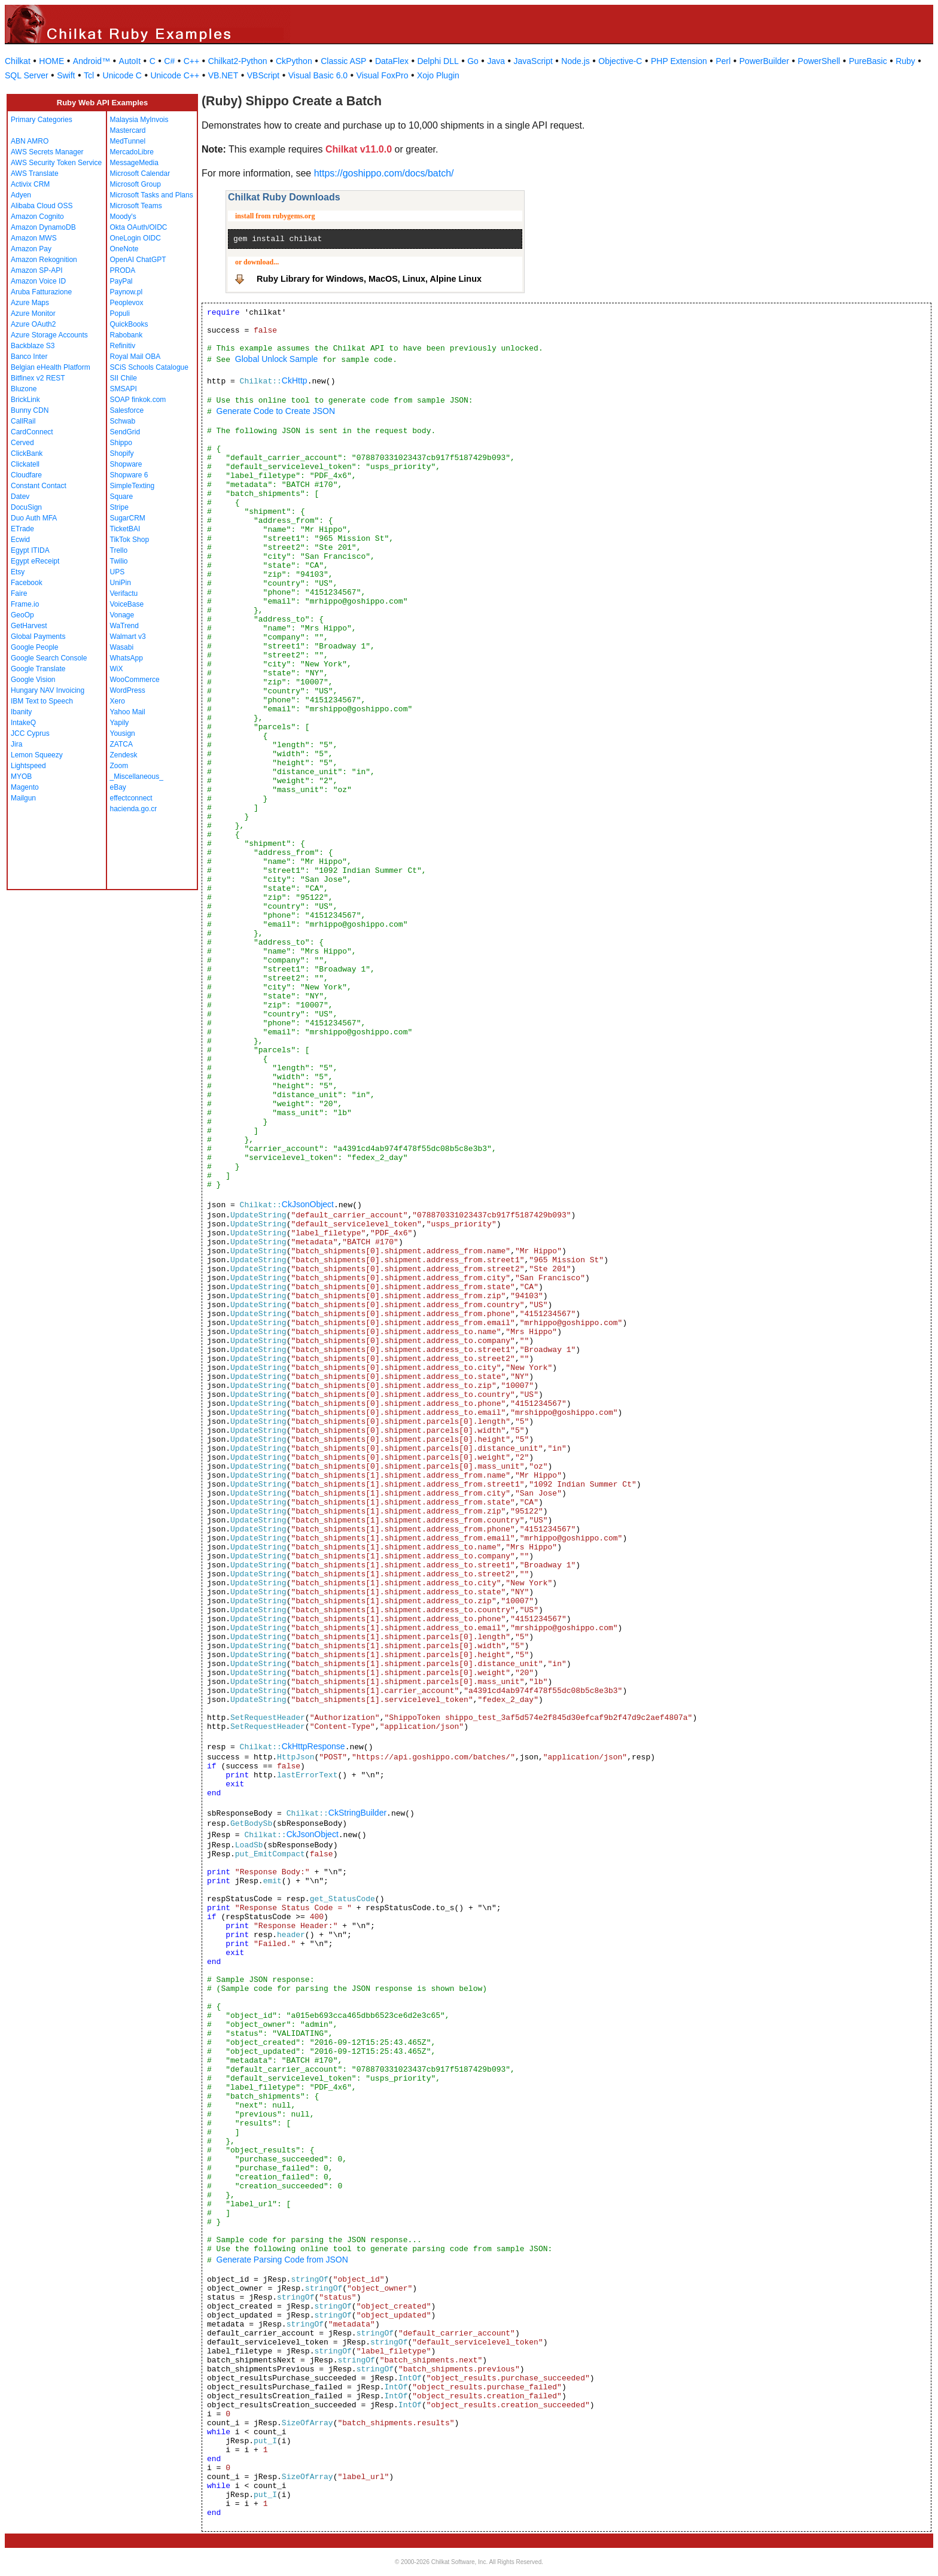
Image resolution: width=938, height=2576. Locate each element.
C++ (191, 61)
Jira (16, 744)
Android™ (91, 61)
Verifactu (124, 593)
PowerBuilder (764, 61)
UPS (117, 572)
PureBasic (868, 61)
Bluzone (23, 389)
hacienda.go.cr (133, 809)
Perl (722, 61)
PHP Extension (679, 61)
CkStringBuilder (357, 1812)
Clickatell (25, 464)
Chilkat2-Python (237, 61)
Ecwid (20, 539)
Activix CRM (30, 184)
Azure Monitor (33, 313)
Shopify (122, 453)
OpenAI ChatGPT (138, 259)
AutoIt (130, 61)
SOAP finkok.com (138, 399)
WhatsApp (126, 658)
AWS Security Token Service (56, 163)
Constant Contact (38, 486)
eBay (118, 787)
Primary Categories (41, 119)
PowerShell (819, 61)
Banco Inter (29, 356)
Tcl (89, 75)
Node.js (575, 61)
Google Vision (33, 679)
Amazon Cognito (37, 216)
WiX (116, 669)
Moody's (123, 216)
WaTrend (124, 626)
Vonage (122, 615)
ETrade (22, 529)
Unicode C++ (174, 75)
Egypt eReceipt (35, 561)
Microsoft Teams (136, 206)
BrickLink (25, 399)
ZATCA (121, 744)
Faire (19, 593)
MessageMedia (134, 163)
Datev (20, 496)
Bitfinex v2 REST (38, 378)
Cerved (22, 443)
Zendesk (124, 755)
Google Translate (38, 669)
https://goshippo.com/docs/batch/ (384, 173)
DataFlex (392, 61)
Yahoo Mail (127, 712)
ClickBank (26, 453)
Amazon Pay (31, 249)
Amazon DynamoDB (43, 227)
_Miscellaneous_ (136, 776)
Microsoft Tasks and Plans (151, 195)
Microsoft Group (135, 184)
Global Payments (38, 636)
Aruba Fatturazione (41, 292)
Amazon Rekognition (44, 259)
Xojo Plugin (438, 75)
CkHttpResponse (313, 1746)
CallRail (23, 421)
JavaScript (533, 61)
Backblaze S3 (32, 346)
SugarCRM (127, 518)
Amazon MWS (34, 238)
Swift (66, 75)
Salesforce (127, 410)
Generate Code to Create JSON (276, 411)
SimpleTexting (132, 486)
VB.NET (223, 75)
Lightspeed (28, 766)
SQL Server (26, 75)
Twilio (119, 561)
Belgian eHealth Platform (50, 367)
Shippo (121, 443)
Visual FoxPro (383, 75)
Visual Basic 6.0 (318, 75)
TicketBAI (125, 529)
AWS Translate (35, 173)
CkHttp (294, 380)
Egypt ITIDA (30, 550)
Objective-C (620, 61)
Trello (119, 550)
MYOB (21, 776)
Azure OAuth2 (33, 324)
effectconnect (131, 798)
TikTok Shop (130, 539)
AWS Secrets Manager (47, 152)
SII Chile (123, 378)
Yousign (122, 733)
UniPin (120, 582)
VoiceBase (127, 604)
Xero (117, 701)
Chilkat (18, 61)
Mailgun (23, 798)
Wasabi (122, 647)
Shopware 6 (129, 475)
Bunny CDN (29, 410)
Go (473, 61)
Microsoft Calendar (140, 173)
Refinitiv (123, 346)
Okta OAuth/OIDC (139, 227)
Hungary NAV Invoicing (47, 690)
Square (121, 496)
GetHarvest (29, 626)
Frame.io (25, 604)
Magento (25, 787)
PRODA (123, 270)
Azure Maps (30, 303)
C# (169, 61)
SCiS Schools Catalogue (149, 367)
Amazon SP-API (37, 270)
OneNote (124, 249)
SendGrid (125, 432)
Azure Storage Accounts (49, 335)
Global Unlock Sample (276, 359)
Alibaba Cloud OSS (41, 206)
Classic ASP (343, 61)
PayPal (121, 281)
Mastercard (128, 130)
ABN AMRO (29, 141)
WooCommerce (135, 679)
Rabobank (126, 335)
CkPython (294, 61)
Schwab (123, 421)
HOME (51, 61)
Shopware (126, 464)
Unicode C (122, 75)
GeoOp (22, 615)
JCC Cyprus (30, 733)
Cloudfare (26, 475)
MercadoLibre (132, 152)
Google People (34, 647)
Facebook (26, 582)
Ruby (905, 61)
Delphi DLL (437, 61)
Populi (120, 313)
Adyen (21, 195)
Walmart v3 (128, 636)
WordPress (127, 690)
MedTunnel (128, 141)
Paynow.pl (126, 292)
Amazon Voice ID (38, 281)
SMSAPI (123, 389)
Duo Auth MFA (34, 518)
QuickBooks (129, 324)
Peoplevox (127, 303)
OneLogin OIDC (135, 238)
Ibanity (21, 712)
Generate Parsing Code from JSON (282, 2259)
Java (496, 61)
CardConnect (32, 432)
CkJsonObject (308, 1204)
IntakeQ (23, 722)
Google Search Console (49, 658)
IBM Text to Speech (42, 701)
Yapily (119, 722)
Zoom (119, 766)
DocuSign (26, 507)
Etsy (18, 572)
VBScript (263, 75)
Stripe (119, 507)
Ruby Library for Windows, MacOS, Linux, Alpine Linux (369, 279)
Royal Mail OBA (135, 356)
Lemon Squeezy (37, 755)
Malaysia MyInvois (139, 119)
